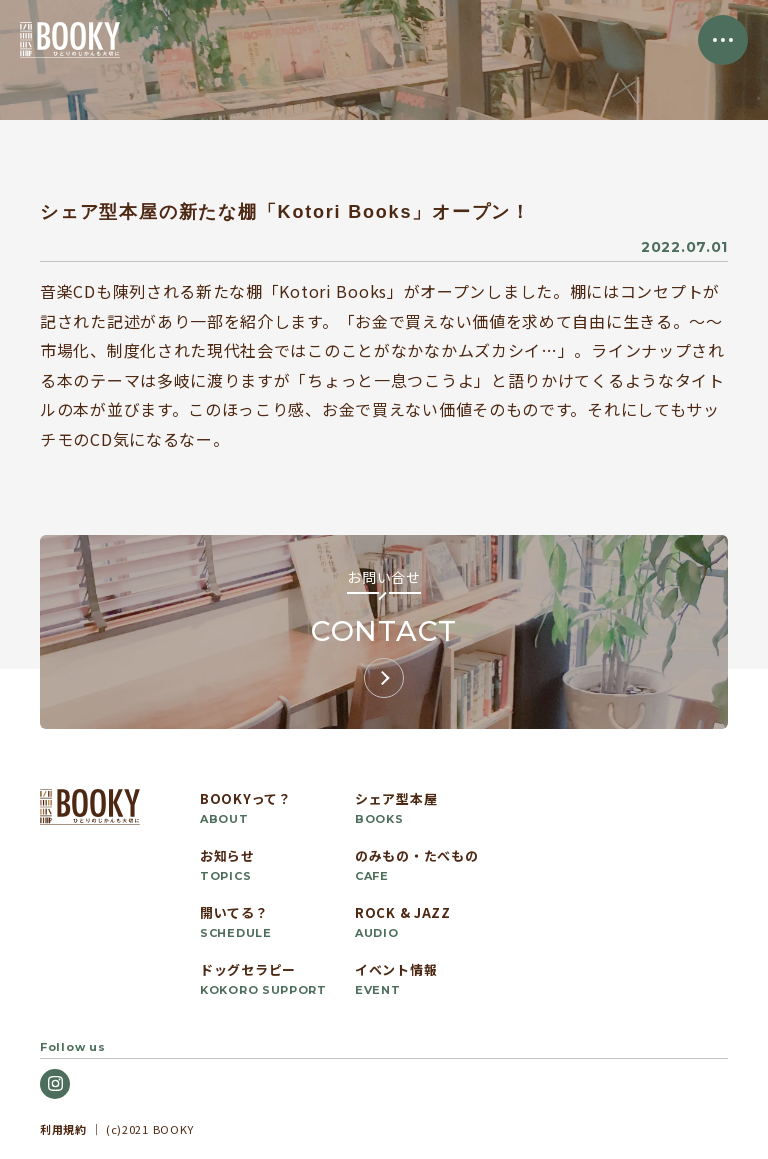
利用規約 (63, 1129)
